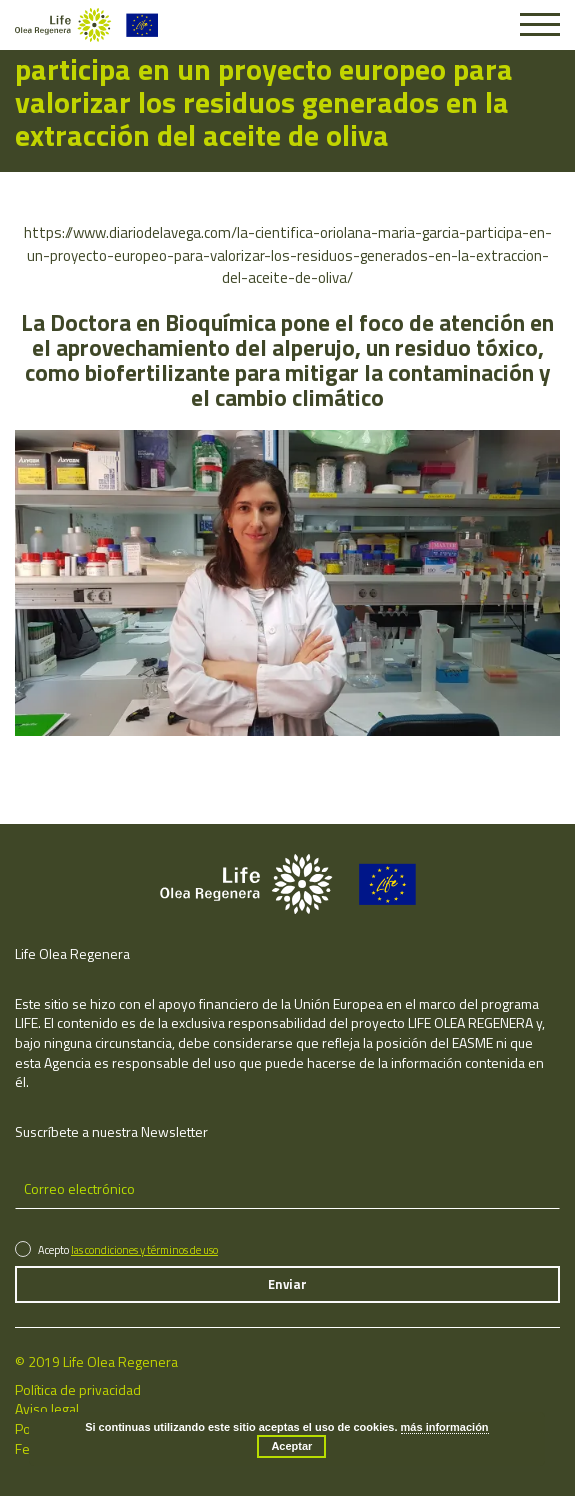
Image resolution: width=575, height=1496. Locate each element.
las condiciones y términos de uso (144, 1250)
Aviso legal (47, 1408)
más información (445, 1427)
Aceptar (291, 1446)
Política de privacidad (78, 1389)
